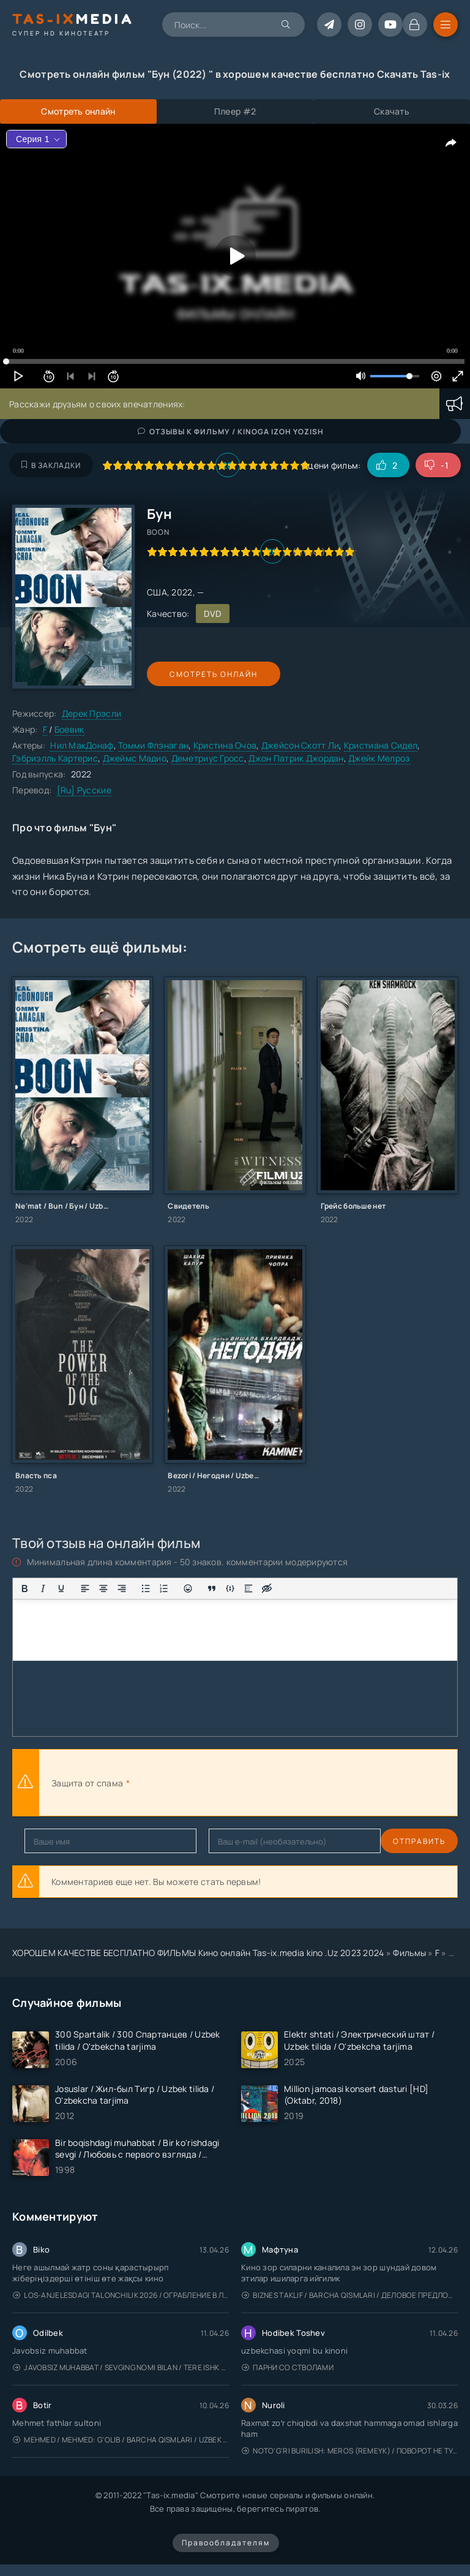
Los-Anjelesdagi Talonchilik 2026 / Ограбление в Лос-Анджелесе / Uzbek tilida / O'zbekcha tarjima (121, 2295)
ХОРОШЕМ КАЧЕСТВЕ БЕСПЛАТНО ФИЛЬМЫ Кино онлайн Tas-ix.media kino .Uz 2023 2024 (198, 1952)
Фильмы (409, 1952)
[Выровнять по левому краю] (85, 1588)
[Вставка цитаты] (212, 1588)
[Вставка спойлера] (248, 1588)
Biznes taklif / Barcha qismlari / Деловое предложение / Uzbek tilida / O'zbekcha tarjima (350, 2295)
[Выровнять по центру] (103, 1588)
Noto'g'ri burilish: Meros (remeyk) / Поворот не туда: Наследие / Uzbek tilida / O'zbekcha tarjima (350, 2451)
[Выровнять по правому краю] (122, 1588)
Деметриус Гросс (207, 758)
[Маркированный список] (145, 1588)
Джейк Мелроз (378, 758)
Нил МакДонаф (81, 745)
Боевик (69, 729)
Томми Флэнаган (153, 745)
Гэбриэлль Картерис (55, 758)
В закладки (51, 465)
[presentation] (267, 1783)
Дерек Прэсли (91, 713)
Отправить (50, 1841)
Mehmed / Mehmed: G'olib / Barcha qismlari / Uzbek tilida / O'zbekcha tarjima (121, 2439)
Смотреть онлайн (203, 674)
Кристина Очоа (225, 745)
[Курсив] (43, 1588)
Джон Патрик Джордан (295, 758)
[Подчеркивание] (61, 1588)
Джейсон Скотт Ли (300, 745)
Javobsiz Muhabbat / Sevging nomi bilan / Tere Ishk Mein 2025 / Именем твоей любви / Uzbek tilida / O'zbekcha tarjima (121, 2367)
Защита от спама (87, 1783)
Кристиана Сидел (380, 745)
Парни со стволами (288, 2367)
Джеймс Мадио (134, 758)
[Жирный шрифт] (24, 1588)
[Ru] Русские (84, 790)
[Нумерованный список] (164, 1588)
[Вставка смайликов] (188, 1588)
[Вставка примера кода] (230, 1588)
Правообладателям (226, 2542)
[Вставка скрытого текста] (267, 1588)
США (157, 592)
